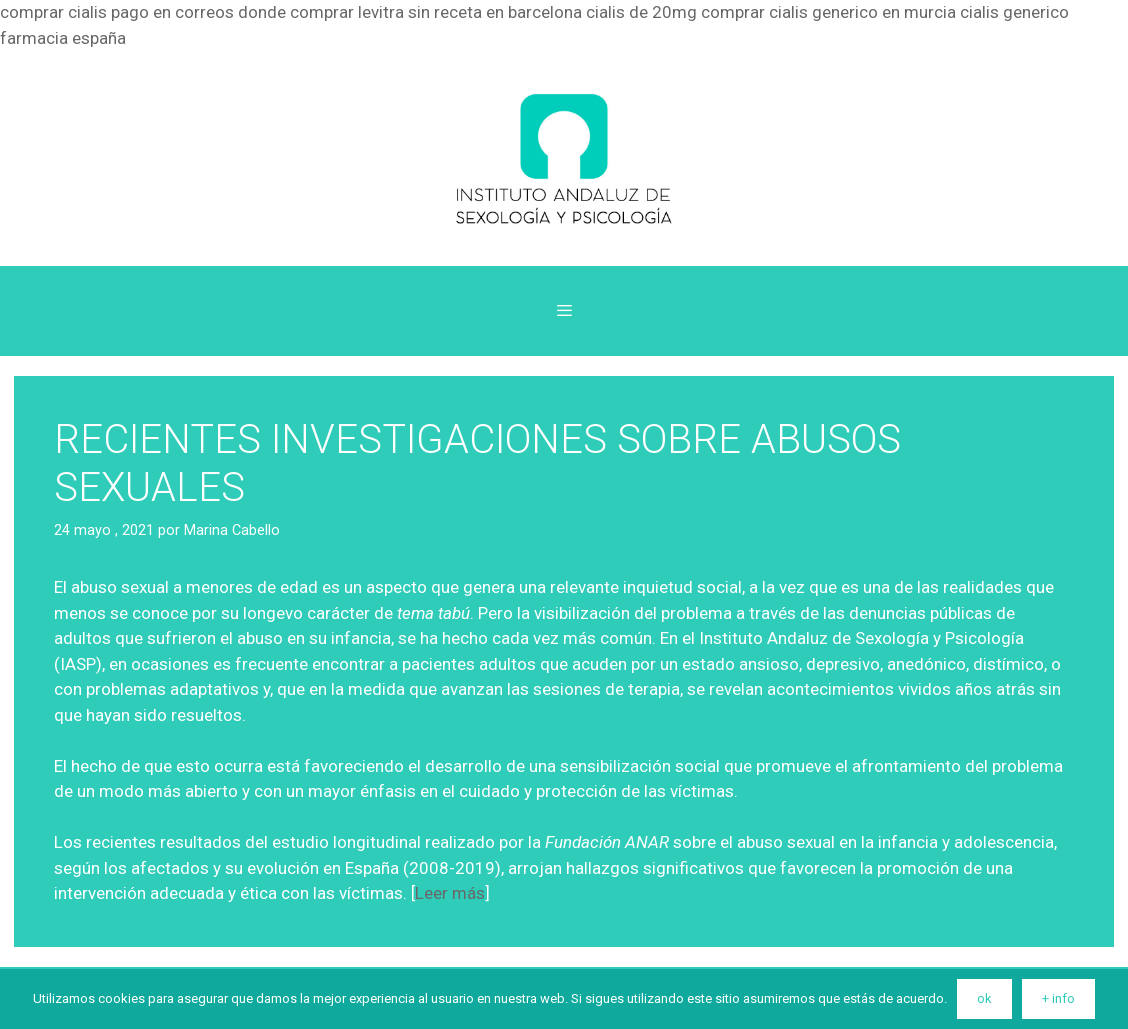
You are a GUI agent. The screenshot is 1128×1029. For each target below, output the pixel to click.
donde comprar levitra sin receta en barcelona (410, 12)
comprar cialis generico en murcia (828, 12)
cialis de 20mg (641, 12)
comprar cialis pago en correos (117, 12)
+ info (1058, 998)
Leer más (450, 893)
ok (984, 998)
